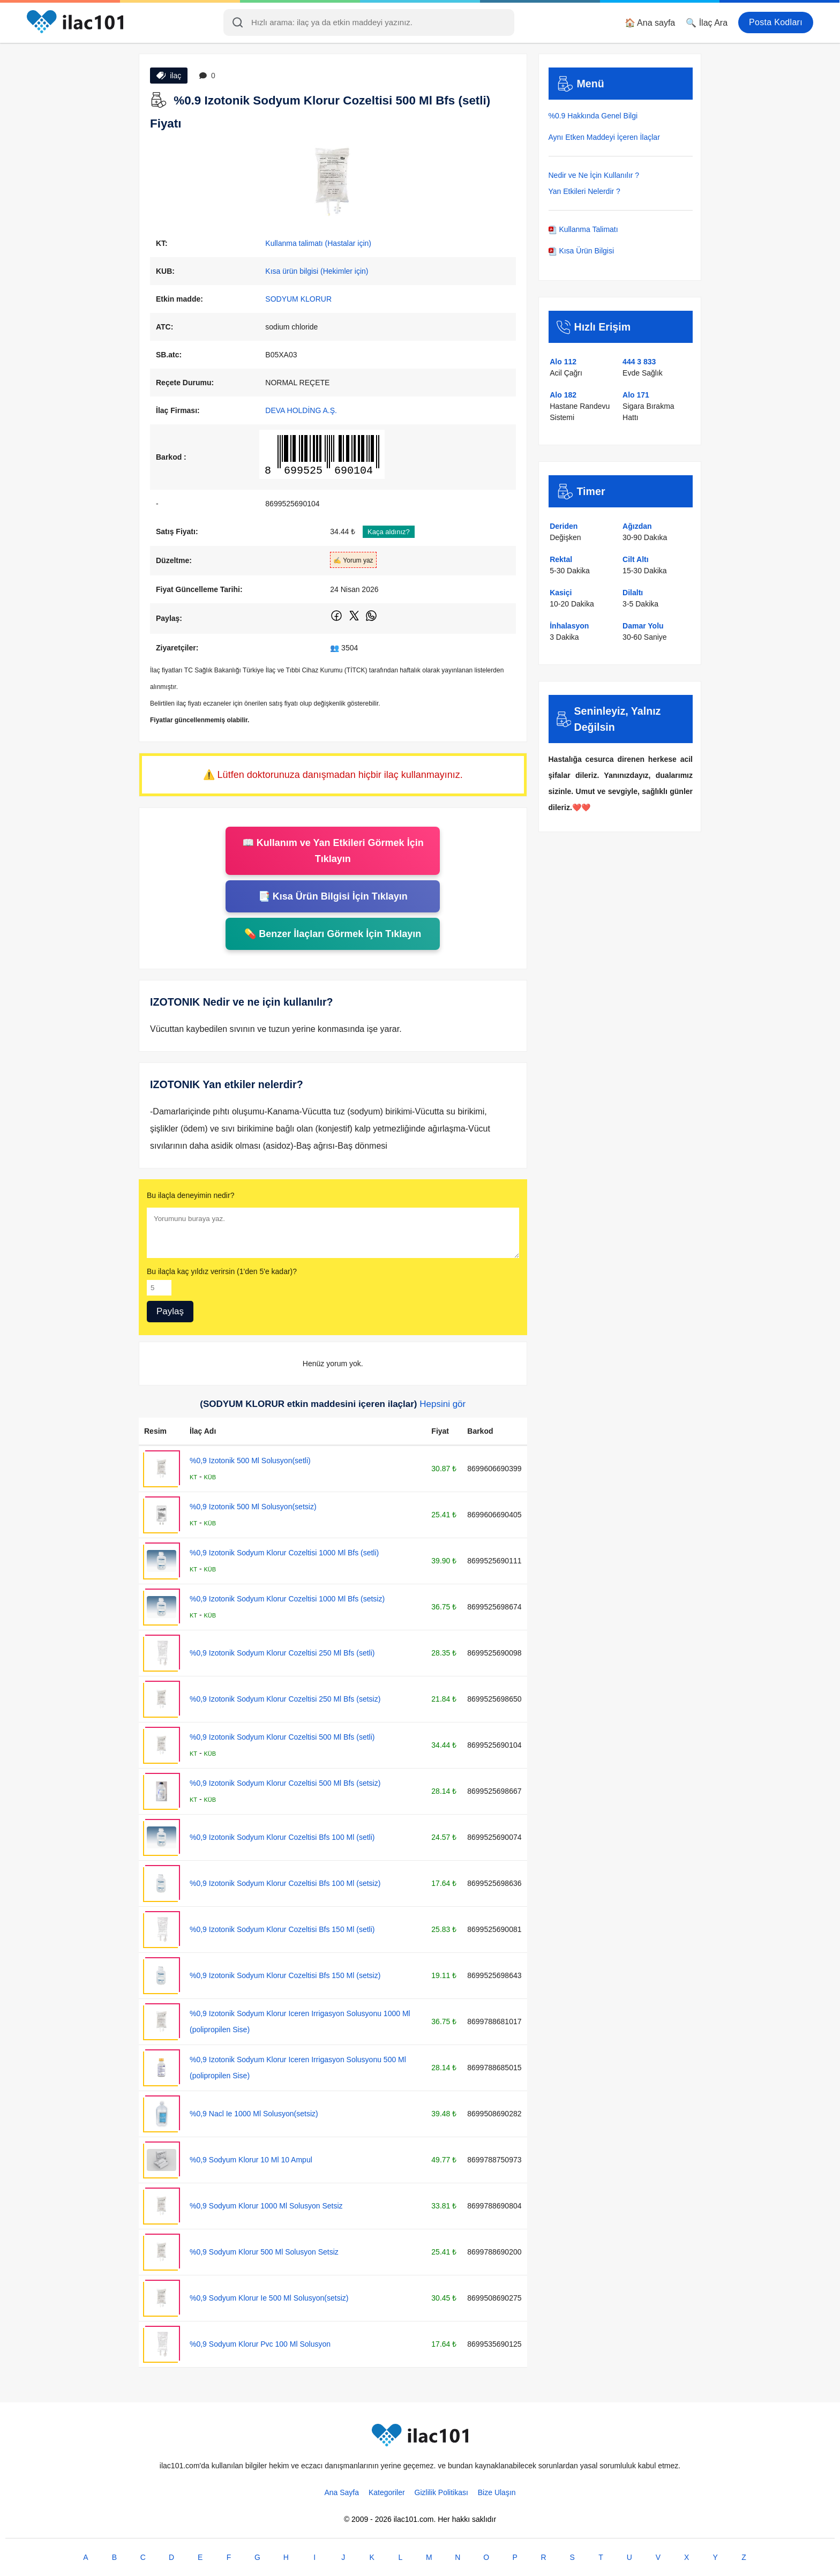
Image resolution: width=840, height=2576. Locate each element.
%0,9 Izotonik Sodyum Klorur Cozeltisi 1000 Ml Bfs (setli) (284, 1552)
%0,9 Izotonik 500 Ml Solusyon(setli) (250, 1460)
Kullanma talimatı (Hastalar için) (318, 243)
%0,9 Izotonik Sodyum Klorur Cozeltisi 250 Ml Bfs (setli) (282, 1653)
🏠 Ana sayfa (650, 22)
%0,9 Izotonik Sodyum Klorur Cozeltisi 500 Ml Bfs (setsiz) (285, 1783)
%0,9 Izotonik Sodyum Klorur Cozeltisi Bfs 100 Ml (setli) (282, 1837)
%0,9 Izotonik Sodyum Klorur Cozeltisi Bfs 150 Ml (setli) (282, 1929)
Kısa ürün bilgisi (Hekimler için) (316, 271)
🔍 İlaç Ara (707, 22)
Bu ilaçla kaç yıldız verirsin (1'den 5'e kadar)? (222, 1271)
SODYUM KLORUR (298, 299)
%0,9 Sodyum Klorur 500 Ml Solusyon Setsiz (264, 2252)
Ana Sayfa (341, 2492)
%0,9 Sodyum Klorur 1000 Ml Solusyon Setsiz (266, 2205)
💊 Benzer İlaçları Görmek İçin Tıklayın (332, 933)
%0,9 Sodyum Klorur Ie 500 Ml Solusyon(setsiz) (269, 2298)
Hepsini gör (442, 1404)
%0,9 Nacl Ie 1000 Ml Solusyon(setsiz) (254, 2113)
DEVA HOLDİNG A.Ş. (301, 410)
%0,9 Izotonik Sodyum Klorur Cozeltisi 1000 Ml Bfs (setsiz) (287, 1598)
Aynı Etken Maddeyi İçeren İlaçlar (604, 137)
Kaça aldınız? (389, 532)
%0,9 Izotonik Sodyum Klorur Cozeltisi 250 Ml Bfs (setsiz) (285, 1699)
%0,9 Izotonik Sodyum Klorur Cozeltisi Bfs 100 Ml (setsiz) (285, 1883)
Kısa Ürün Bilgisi (581, 250)
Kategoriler (387, 2492)
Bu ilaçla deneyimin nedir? (190, 1195)
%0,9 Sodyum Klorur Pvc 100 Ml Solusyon (260, 2344)
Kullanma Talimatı (583, 229)
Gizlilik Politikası (441, 2492)
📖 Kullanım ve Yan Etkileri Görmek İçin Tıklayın (333, 850)
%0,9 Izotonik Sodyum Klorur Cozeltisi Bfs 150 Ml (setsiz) (285, 1975)
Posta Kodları (775, 22)
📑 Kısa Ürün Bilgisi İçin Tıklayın (333, 896)
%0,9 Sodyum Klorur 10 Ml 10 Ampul (251, 2159)
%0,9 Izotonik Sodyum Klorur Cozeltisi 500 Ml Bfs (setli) (282, 1737)
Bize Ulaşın (497, 2492)
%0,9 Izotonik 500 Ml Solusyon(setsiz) (253, 1506)
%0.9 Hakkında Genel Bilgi (593, 115)
